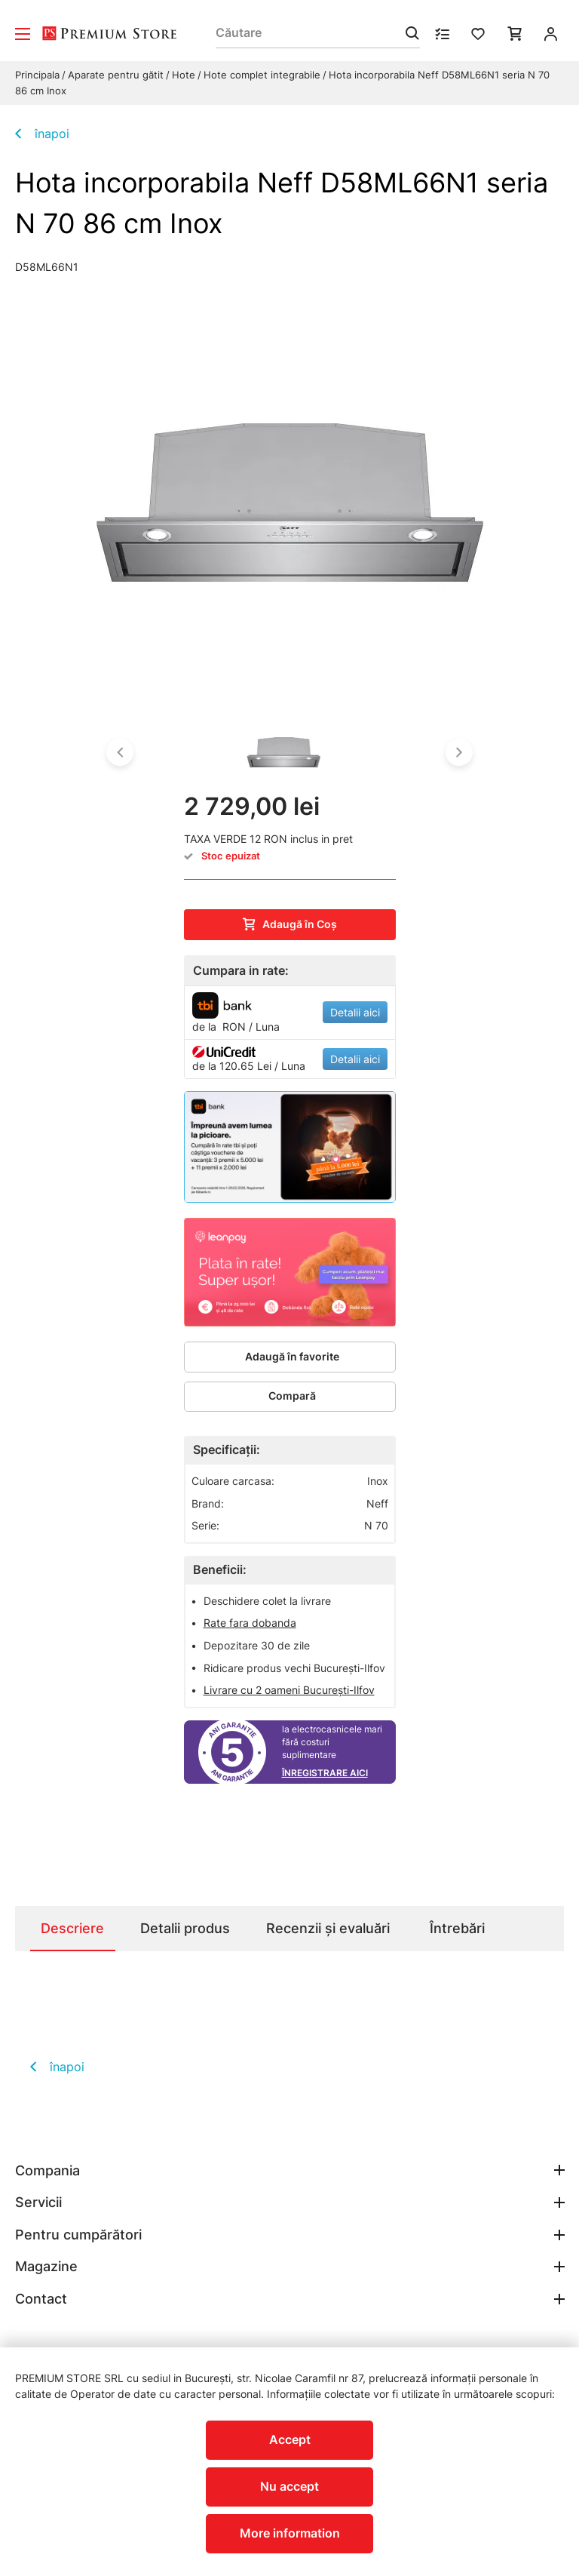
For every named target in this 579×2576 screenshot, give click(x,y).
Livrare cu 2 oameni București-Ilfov (289, 1689)
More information (290, 2533)
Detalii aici (355, 1012)
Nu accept (289, 2486)
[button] (119, 752)
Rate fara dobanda (250, 1622)
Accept (290, 2439)
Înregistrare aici (325, 1772)
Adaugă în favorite (292, 1356)
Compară (292, 1395)
